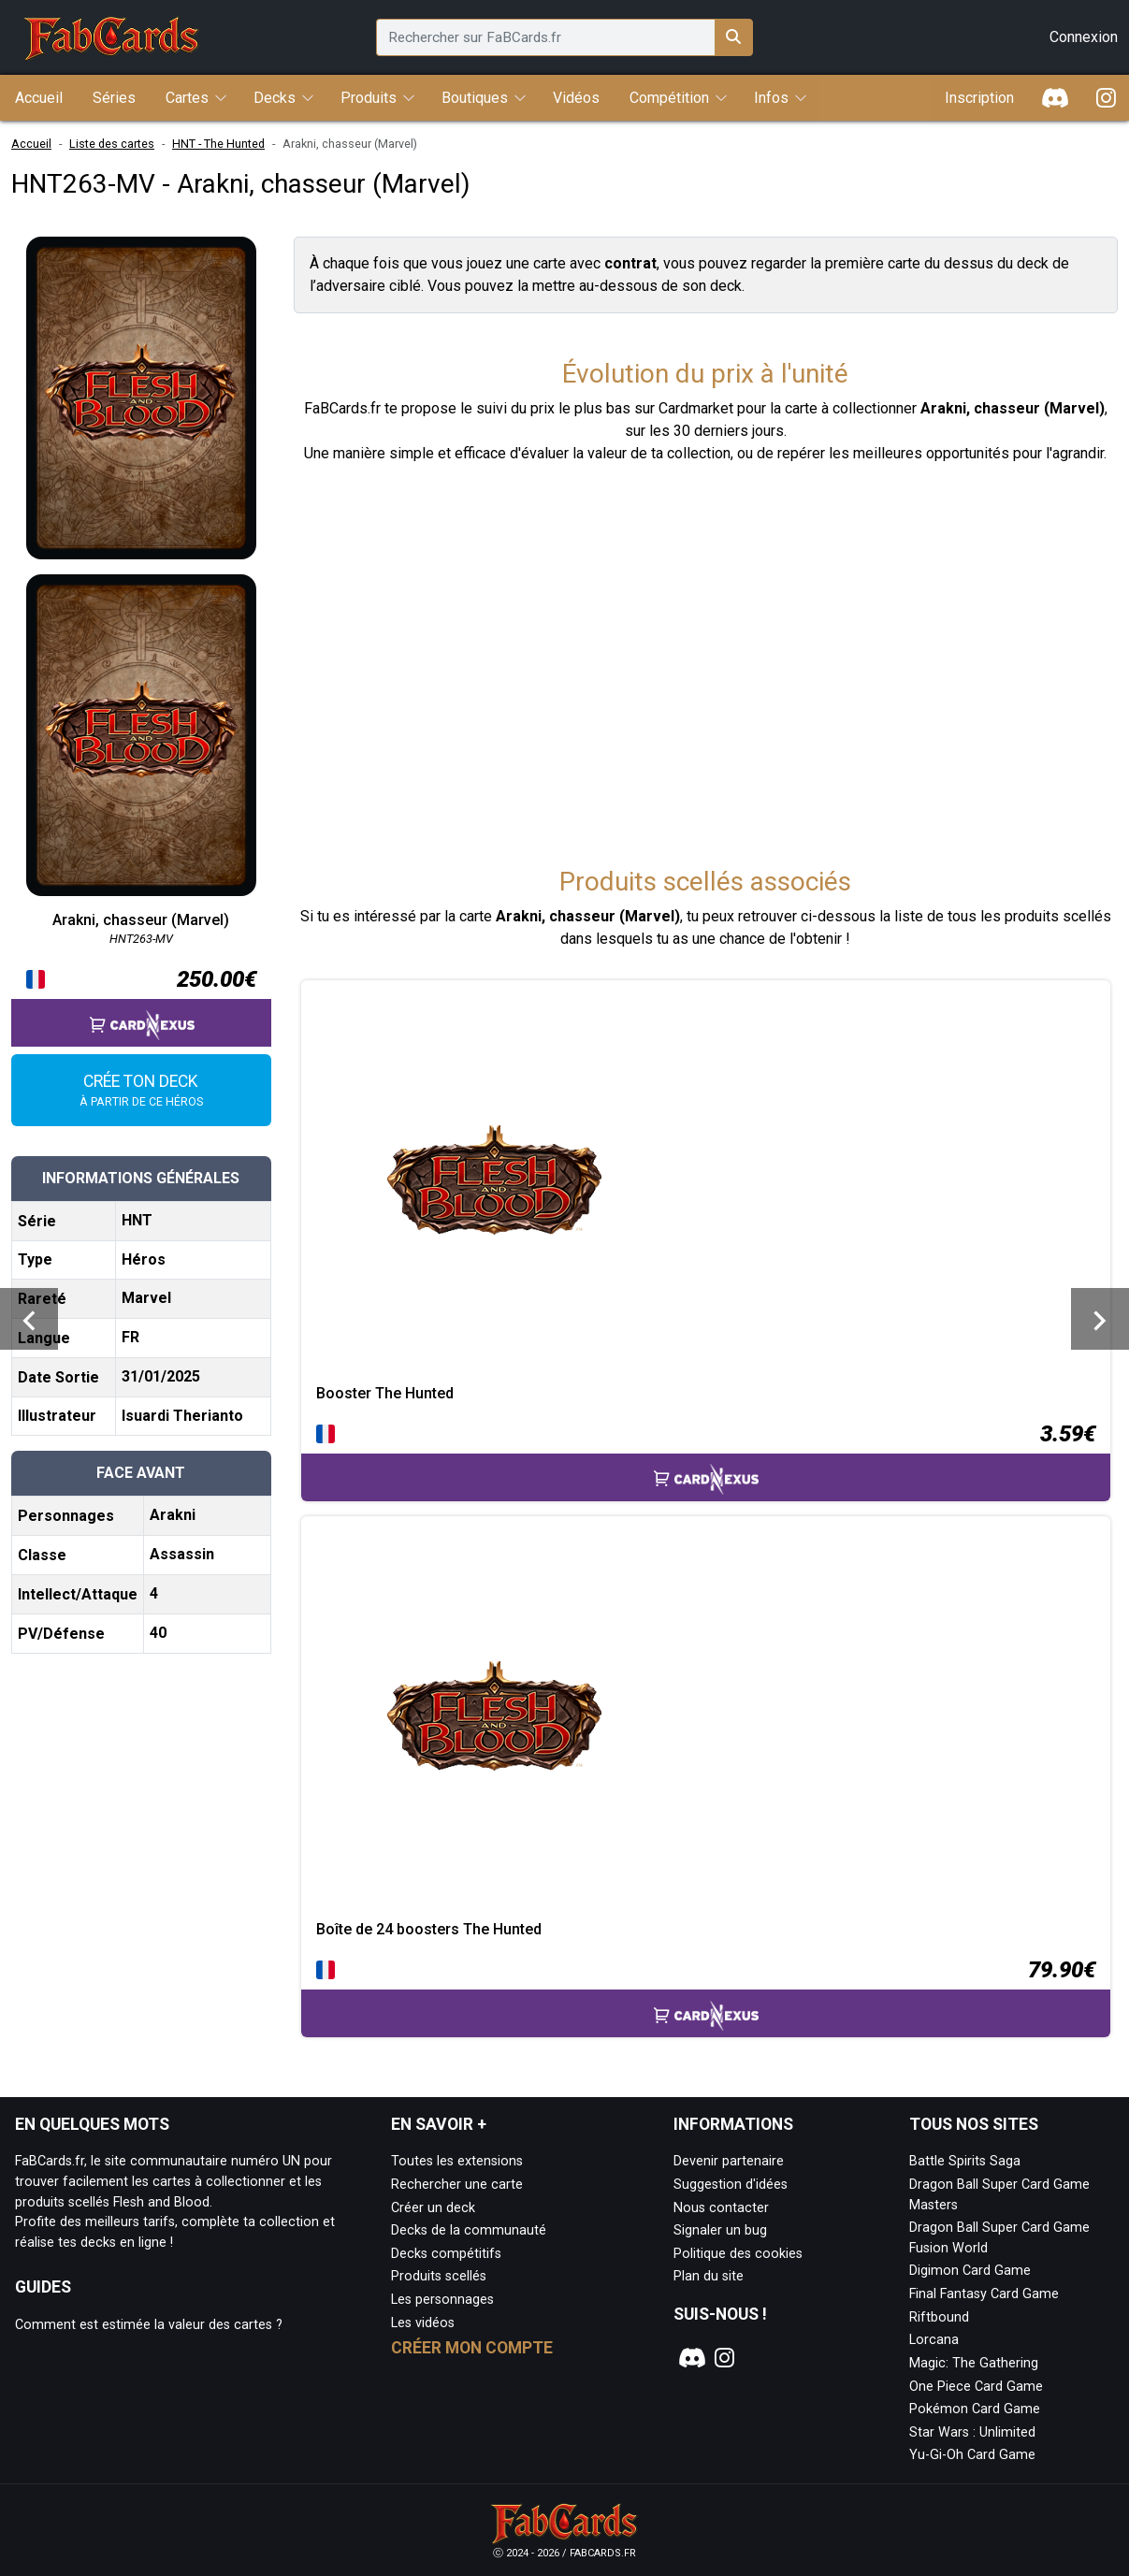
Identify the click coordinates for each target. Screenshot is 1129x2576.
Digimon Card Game (970, 2271)
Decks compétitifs (446, 2254)
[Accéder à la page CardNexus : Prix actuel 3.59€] (705, 1459)
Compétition (669, 98)
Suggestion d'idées (730, 2184)
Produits (368, 98)
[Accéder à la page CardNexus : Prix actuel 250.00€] (141, 1004)
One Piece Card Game (976, 2387)
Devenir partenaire (728, 2161)
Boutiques (474, 98)
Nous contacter (721, 2208)
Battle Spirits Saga (964, 2161)
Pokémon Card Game (974, 2409)
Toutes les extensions (457, 2161)
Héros (144, 1259)
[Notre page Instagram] (725, 2358)
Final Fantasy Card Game (984, 2294)
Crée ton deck (141, 1091)
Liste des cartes (111, 144)
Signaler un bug (720, 2230)
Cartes (187, 98)
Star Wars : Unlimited (972, 2432)
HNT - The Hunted (218, 144)
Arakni (172, 1515)
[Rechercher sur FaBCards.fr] (733, 37)
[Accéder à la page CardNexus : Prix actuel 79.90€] (705, 1995)
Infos (771, 98)
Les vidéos (423, 2323)
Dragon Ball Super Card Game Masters (999, 2195)
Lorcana (934, 2340)
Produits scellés (438, 2276)
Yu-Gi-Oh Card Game (972, 2455)
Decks (274, 98)
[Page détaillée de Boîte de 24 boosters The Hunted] (705, 1718)
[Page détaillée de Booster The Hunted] (705, 1182)
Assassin (182, 1554)
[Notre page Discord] (689, 2358)
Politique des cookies (738, 2254)
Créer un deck (433, 2208)
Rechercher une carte (457, 2184)
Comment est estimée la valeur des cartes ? (148, 2325)
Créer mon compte (472, 2347)
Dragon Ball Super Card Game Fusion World (999, 2238)
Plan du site (708, 2276)
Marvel (146, 1298)
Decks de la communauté (468, 2230)
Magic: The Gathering (973, 2363)
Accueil (31, 144)
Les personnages (442, 2300)
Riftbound (939, 2317)
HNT (137, 1220)
